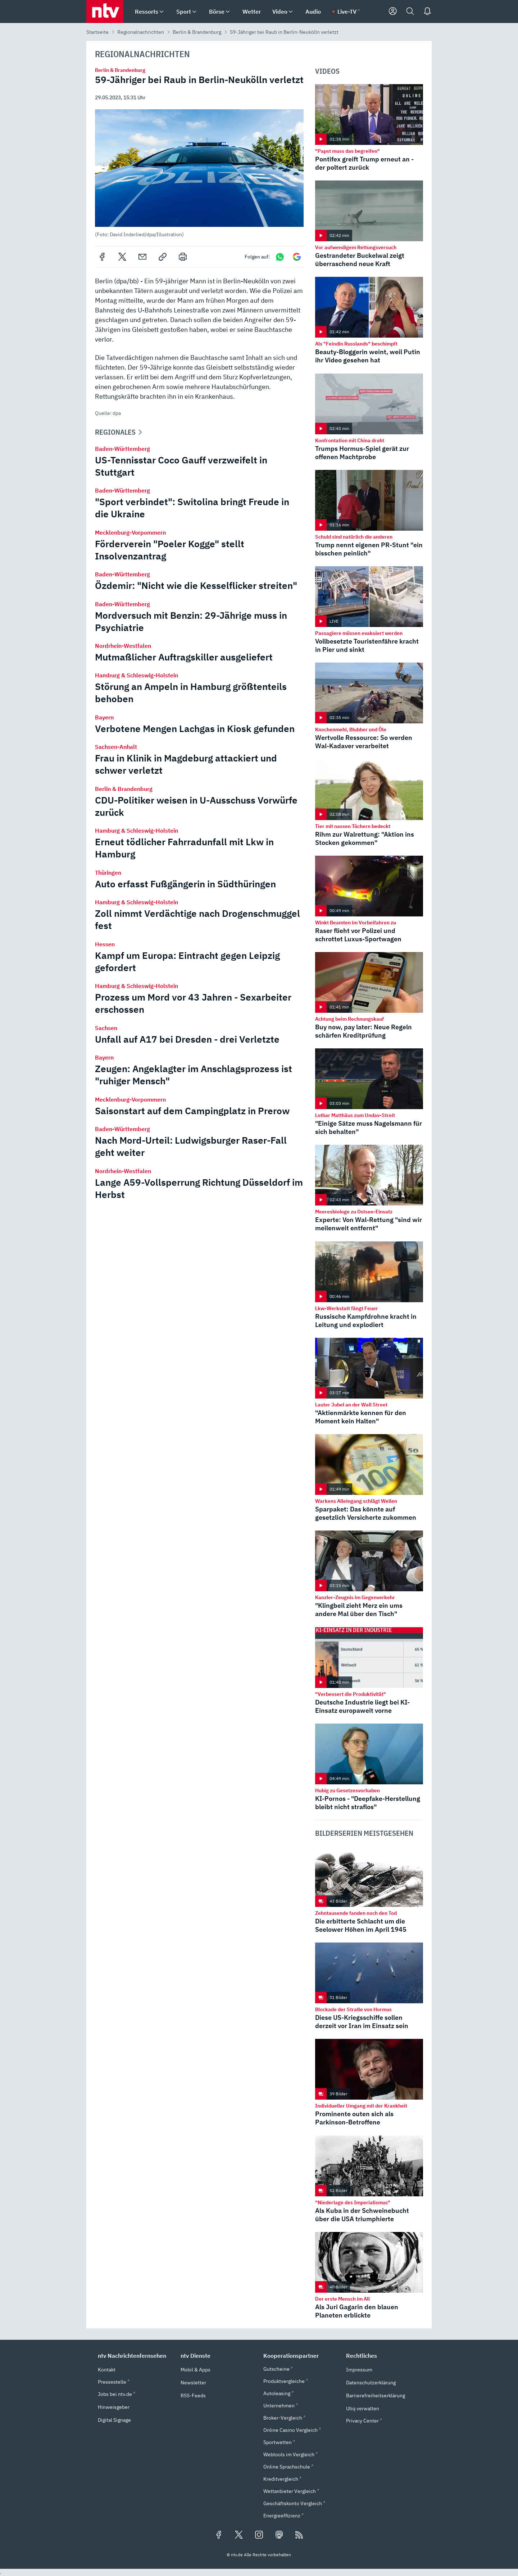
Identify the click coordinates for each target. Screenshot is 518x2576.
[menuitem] (161, 11)
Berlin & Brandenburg (197, 32)
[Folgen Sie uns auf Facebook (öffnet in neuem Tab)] (219, 2535)
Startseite (97, 32)
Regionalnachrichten (140, 32)
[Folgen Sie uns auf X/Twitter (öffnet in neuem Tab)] (239, 2535)
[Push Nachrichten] (427, 11)
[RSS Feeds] (299, 2535)
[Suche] (410, 11)
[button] (199, 173)
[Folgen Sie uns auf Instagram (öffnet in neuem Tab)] (259, 2535)
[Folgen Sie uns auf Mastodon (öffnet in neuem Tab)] (279, 2535)
